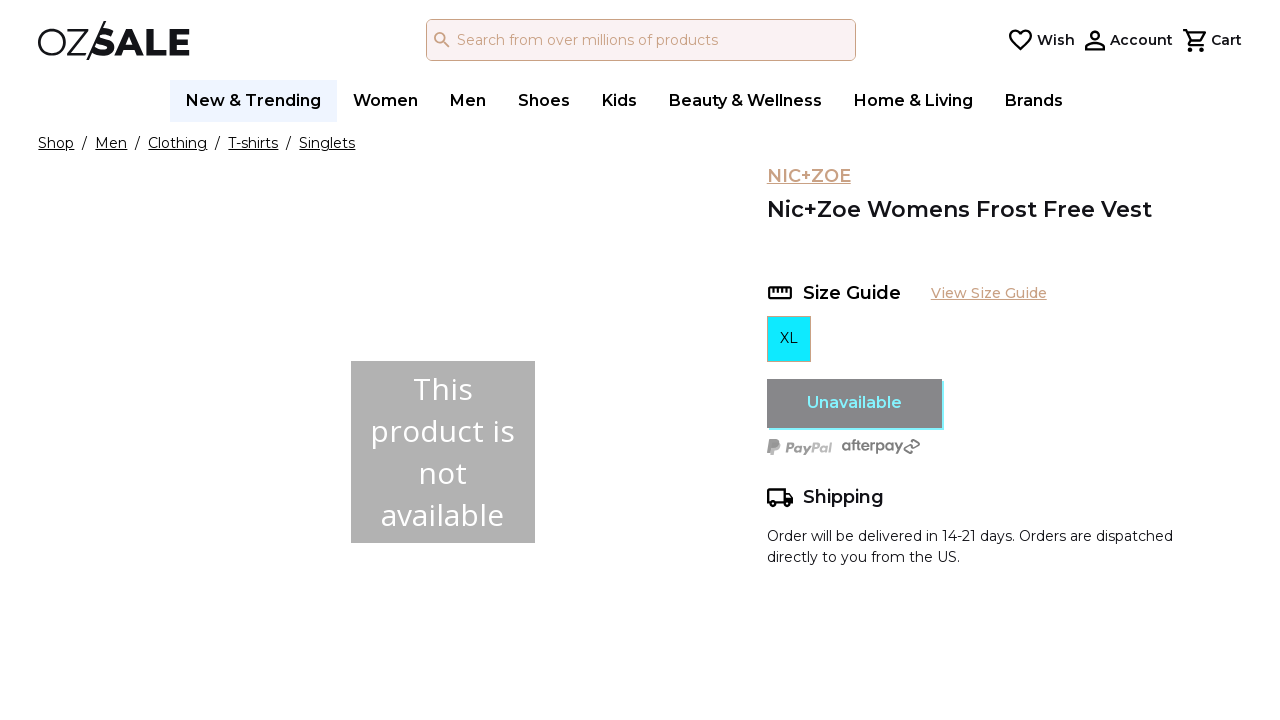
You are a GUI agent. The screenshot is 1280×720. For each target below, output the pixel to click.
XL (789, 338)
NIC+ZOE (809, 176)
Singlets (327, 143)
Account (1141, 40)
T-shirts (253, 143)
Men (111, 143)
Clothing (177, 143)
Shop (56, 143)
